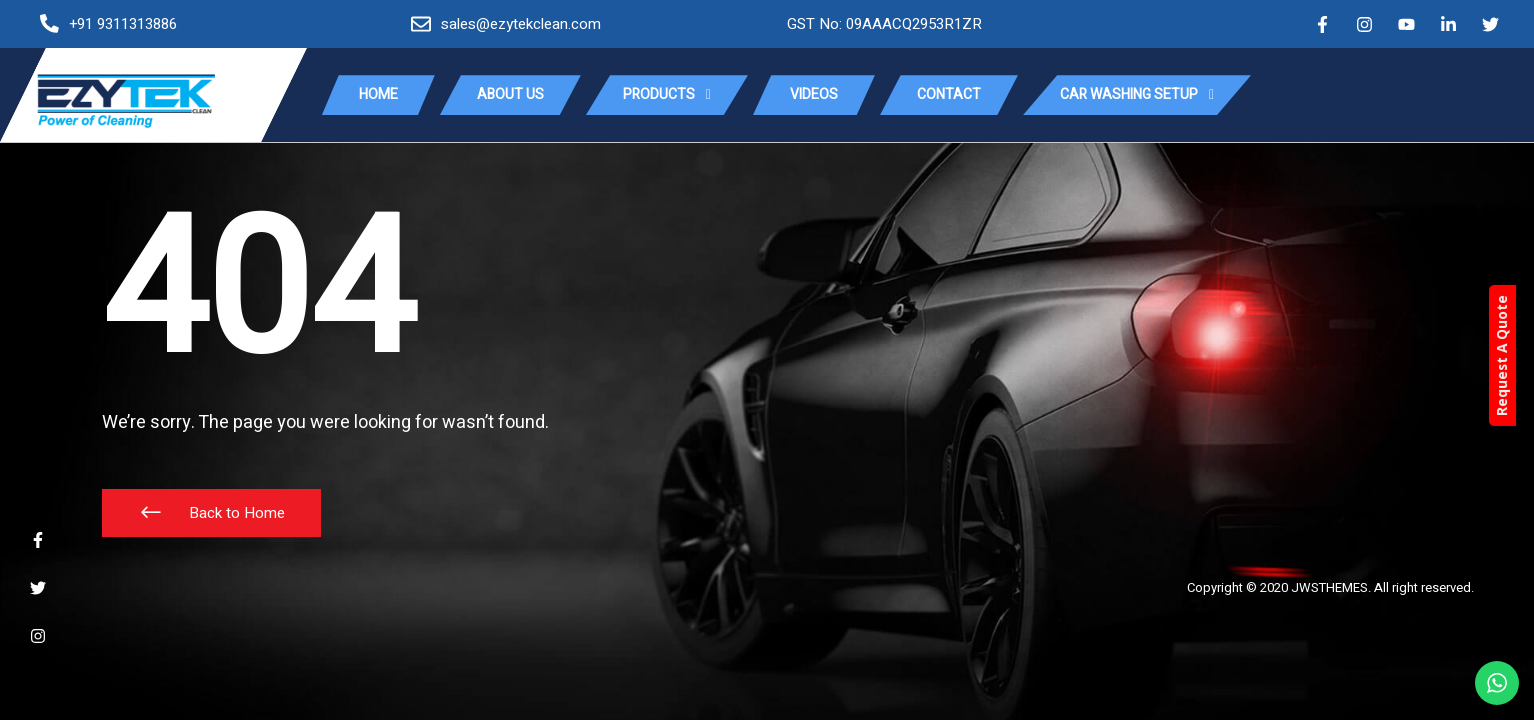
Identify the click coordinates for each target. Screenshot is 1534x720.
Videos (814, 94)
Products (667, 95)
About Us (510, 94)
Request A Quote (1519, 356)
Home (378, 94)
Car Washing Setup (1137, 95)
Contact (949, 94)
